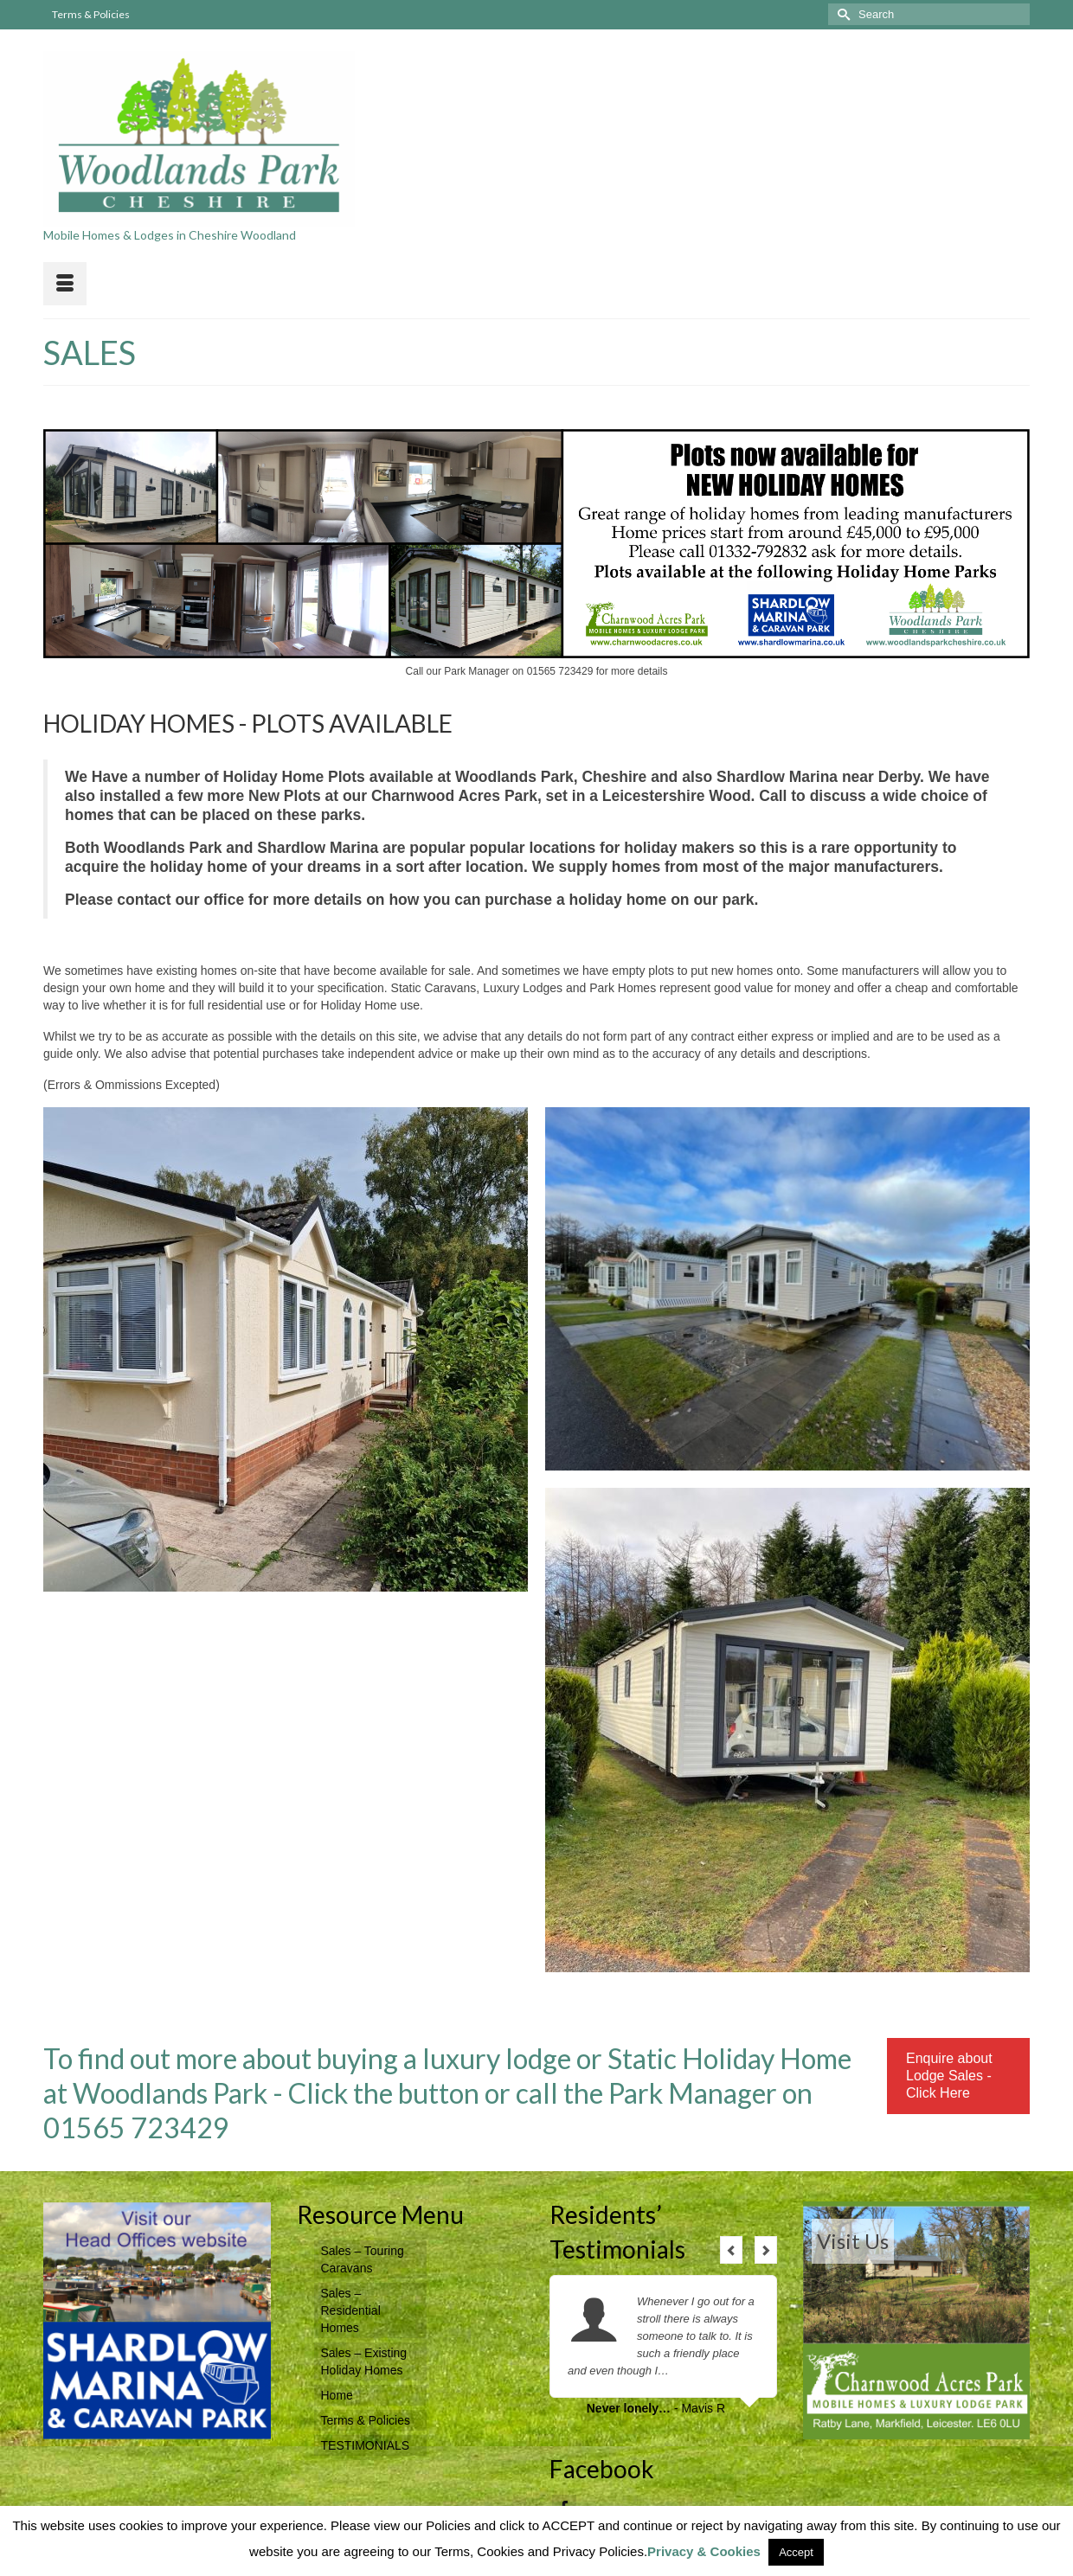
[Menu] (65, 283)
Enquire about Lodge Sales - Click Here (949, 2075)
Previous (731, 2250)
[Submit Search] (841, 14)
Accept (796, 2552)
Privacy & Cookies (704, 2551)
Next (766, 2250)
